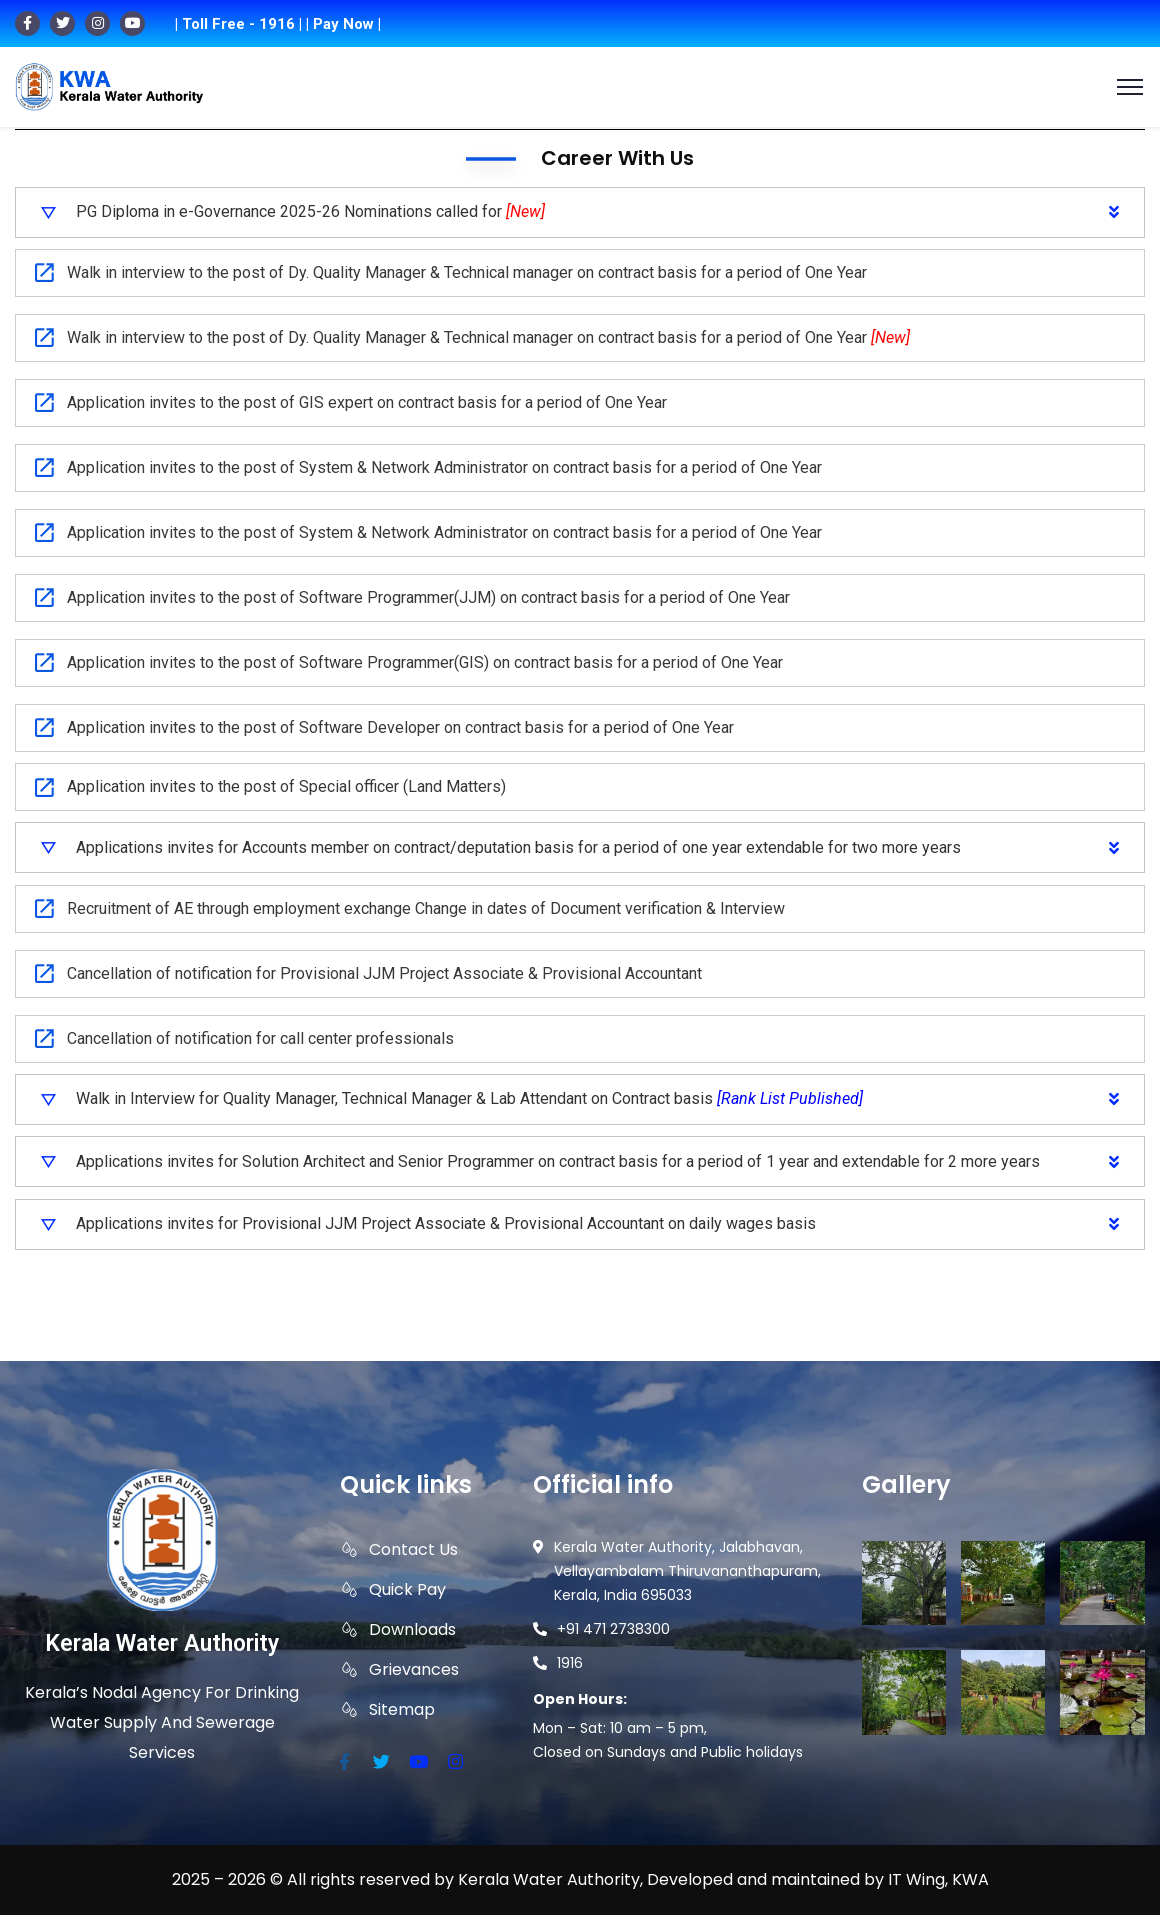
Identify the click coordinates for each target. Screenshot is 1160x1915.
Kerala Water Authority (162, 1643)
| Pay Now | (343, 24)
